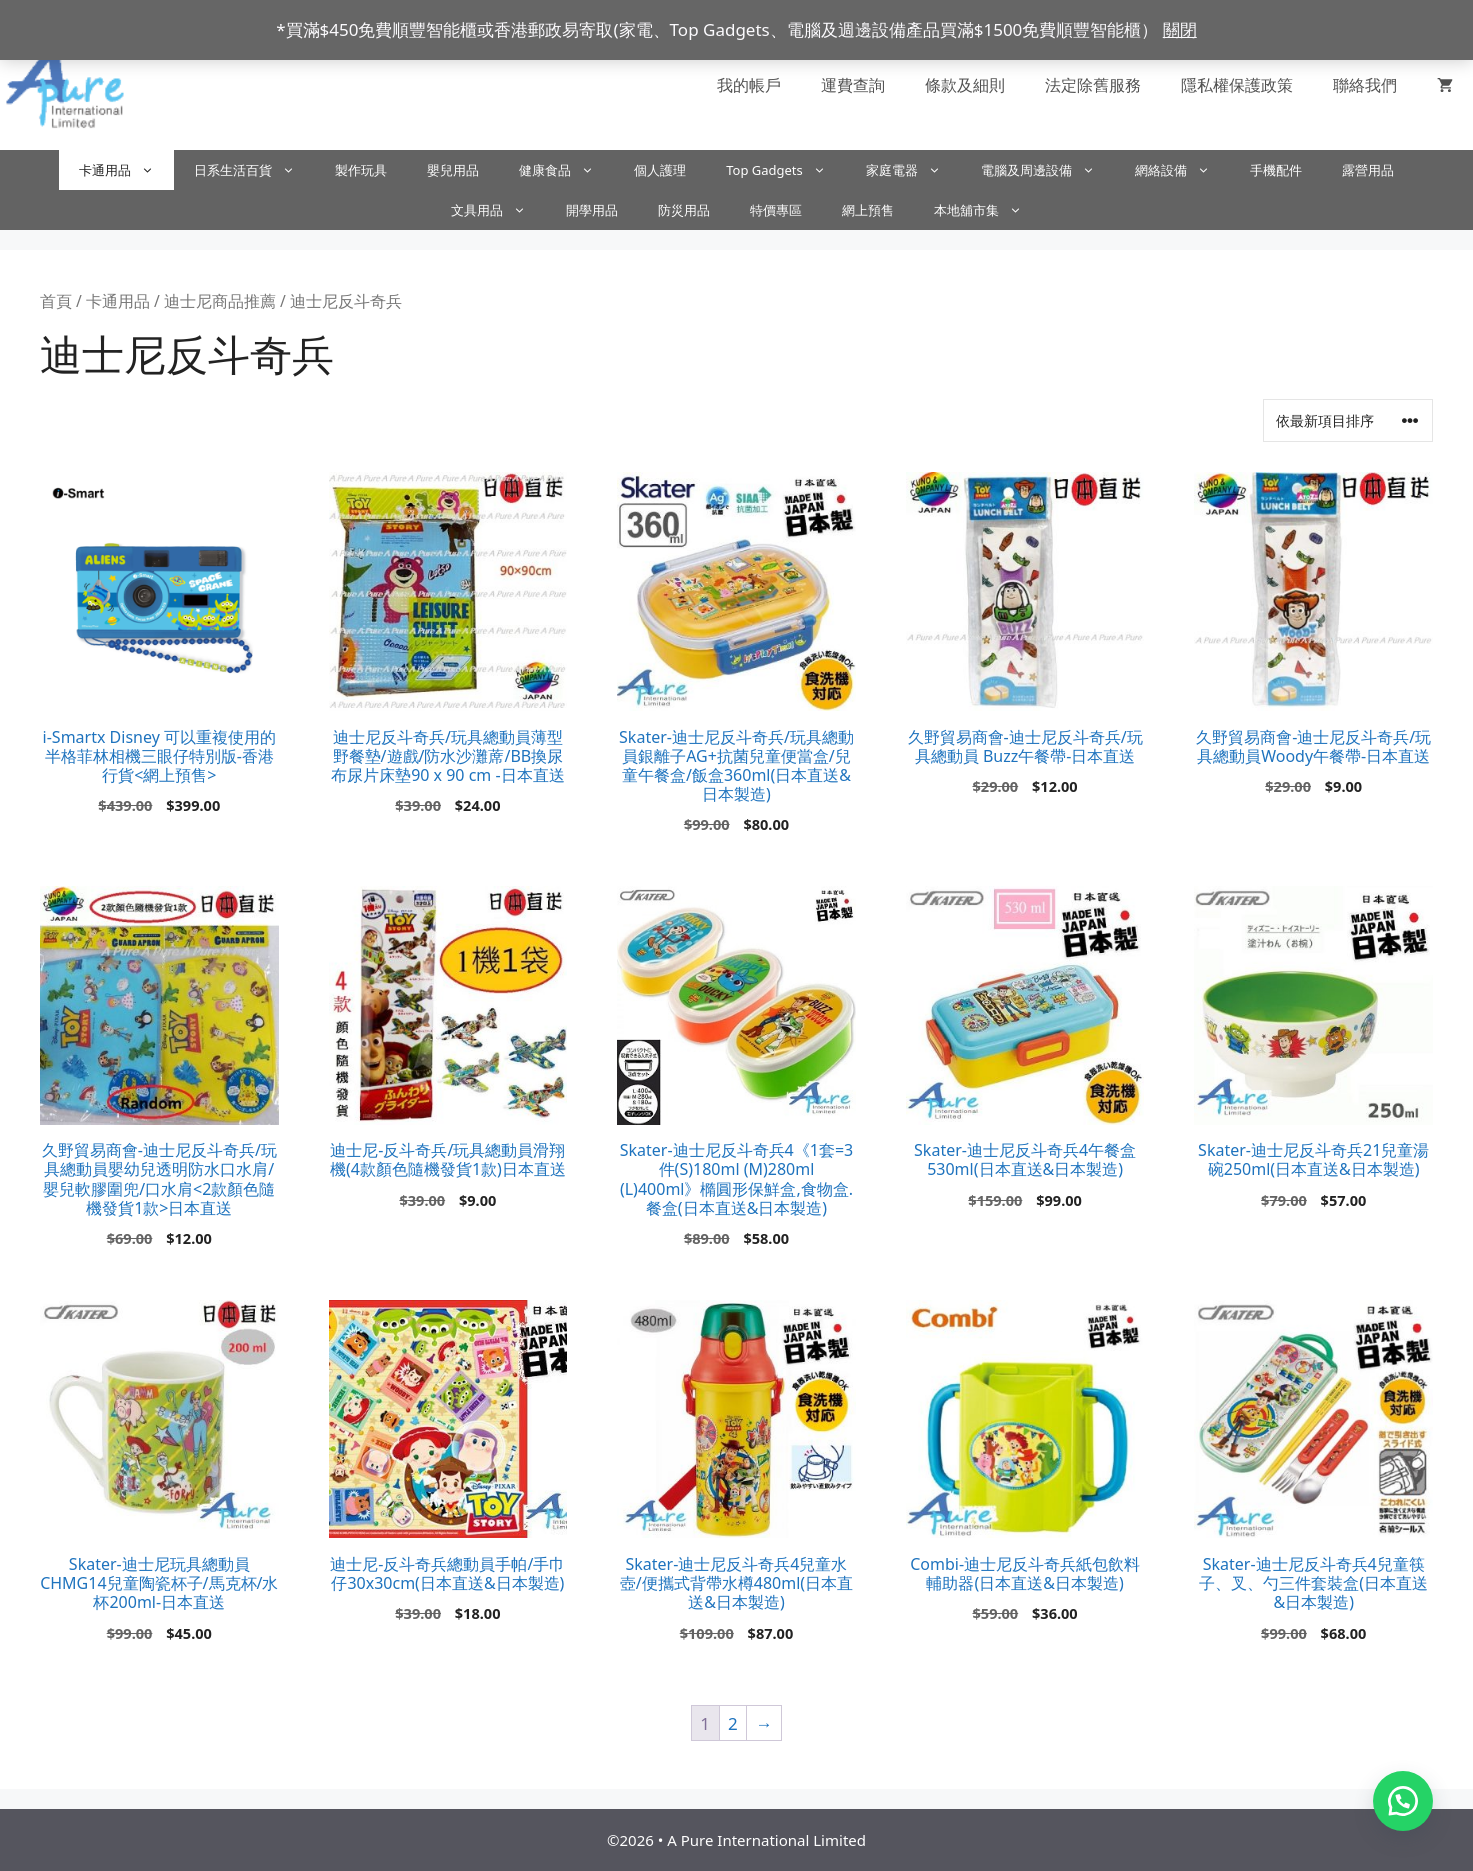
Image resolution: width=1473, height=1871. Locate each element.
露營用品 (1368, 170)
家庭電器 (913, 170)
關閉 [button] (1180, 29)
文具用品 (498, 210)
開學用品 (592, 210)
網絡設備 (1182, 170)
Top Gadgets (786, 170)
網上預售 (868, 210)
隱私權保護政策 (1237, 85)
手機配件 (1276, 170)
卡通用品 (126, 170)
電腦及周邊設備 (1048, 170)
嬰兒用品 (453, 170)
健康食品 (566, 170)
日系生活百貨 (254, 170)
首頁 (56, 301)
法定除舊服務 (1093, 85)
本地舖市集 (988, 210)
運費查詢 (853, 85)
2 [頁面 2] (733, 1723)
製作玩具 (361, 170)
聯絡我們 (1365, 85)
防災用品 (684, 210)
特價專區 (776, 210)
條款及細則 (965, 85)
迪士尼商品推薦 (220, 301)
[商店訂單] (1348, 420)
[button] (1403, 1801)
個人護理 (660, 170)
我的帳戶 (749, 85)
